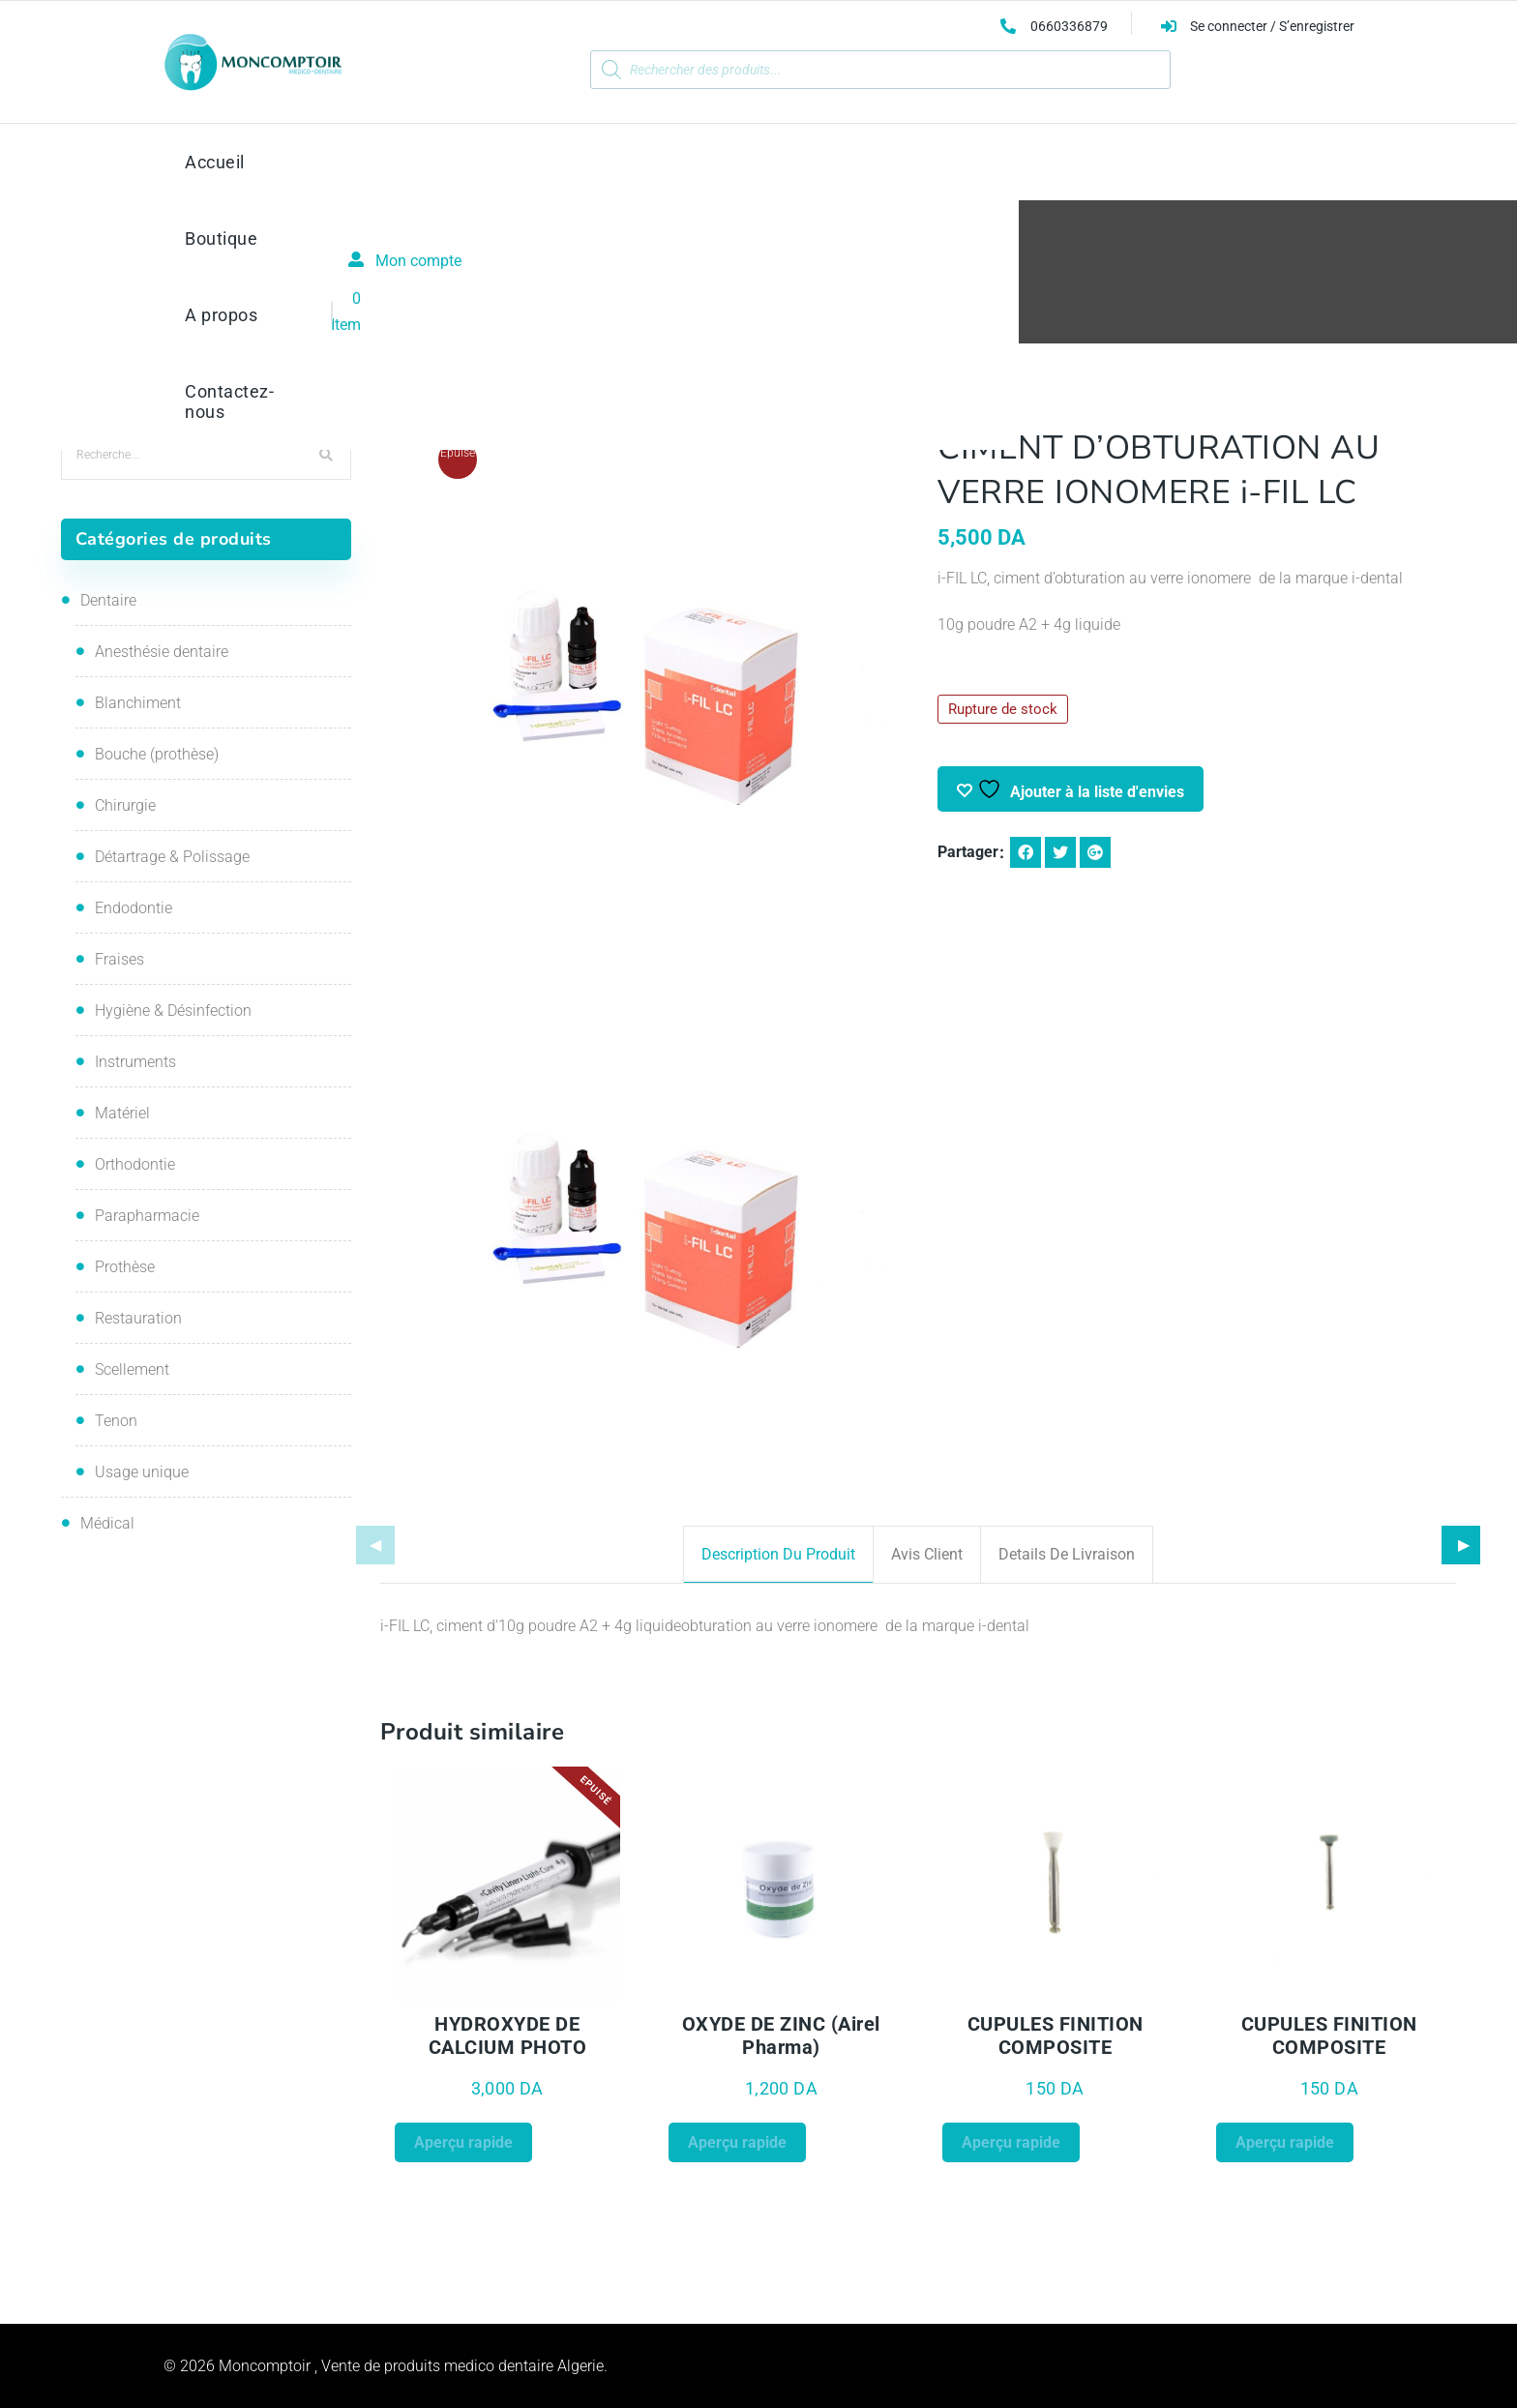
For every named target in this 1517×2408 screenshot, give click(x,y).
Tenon (116, 1421)
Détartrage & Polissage (172, 856)
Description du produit (778, 1554)
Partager (967, 852)
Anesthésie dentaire (161, 651)
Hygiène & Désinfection (173, 1010)
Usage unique (142, 1472)
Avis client (927, 1554)
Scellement (132, 1369)
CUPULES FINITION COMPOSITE (1055, 2035)
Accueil (531, 291)
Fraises (119, 959)
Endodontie (133, 908)
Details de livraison (1066, 1554)
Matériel (122, 1113)
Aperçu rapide (463, 2142)
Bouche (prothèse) (157, 754)
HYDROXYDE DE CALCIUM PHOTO (508, 2035)
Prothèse (125, 1267)
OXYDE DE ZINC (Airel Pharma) (781, 2035)
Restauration (618, 291)
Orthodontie (135, 1164)
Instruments (135, 1062)
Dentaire (108, 600)
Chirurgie (125, 805)
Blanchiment (138, 703)
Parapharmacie (147, 1215)
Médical (107, 1523)
